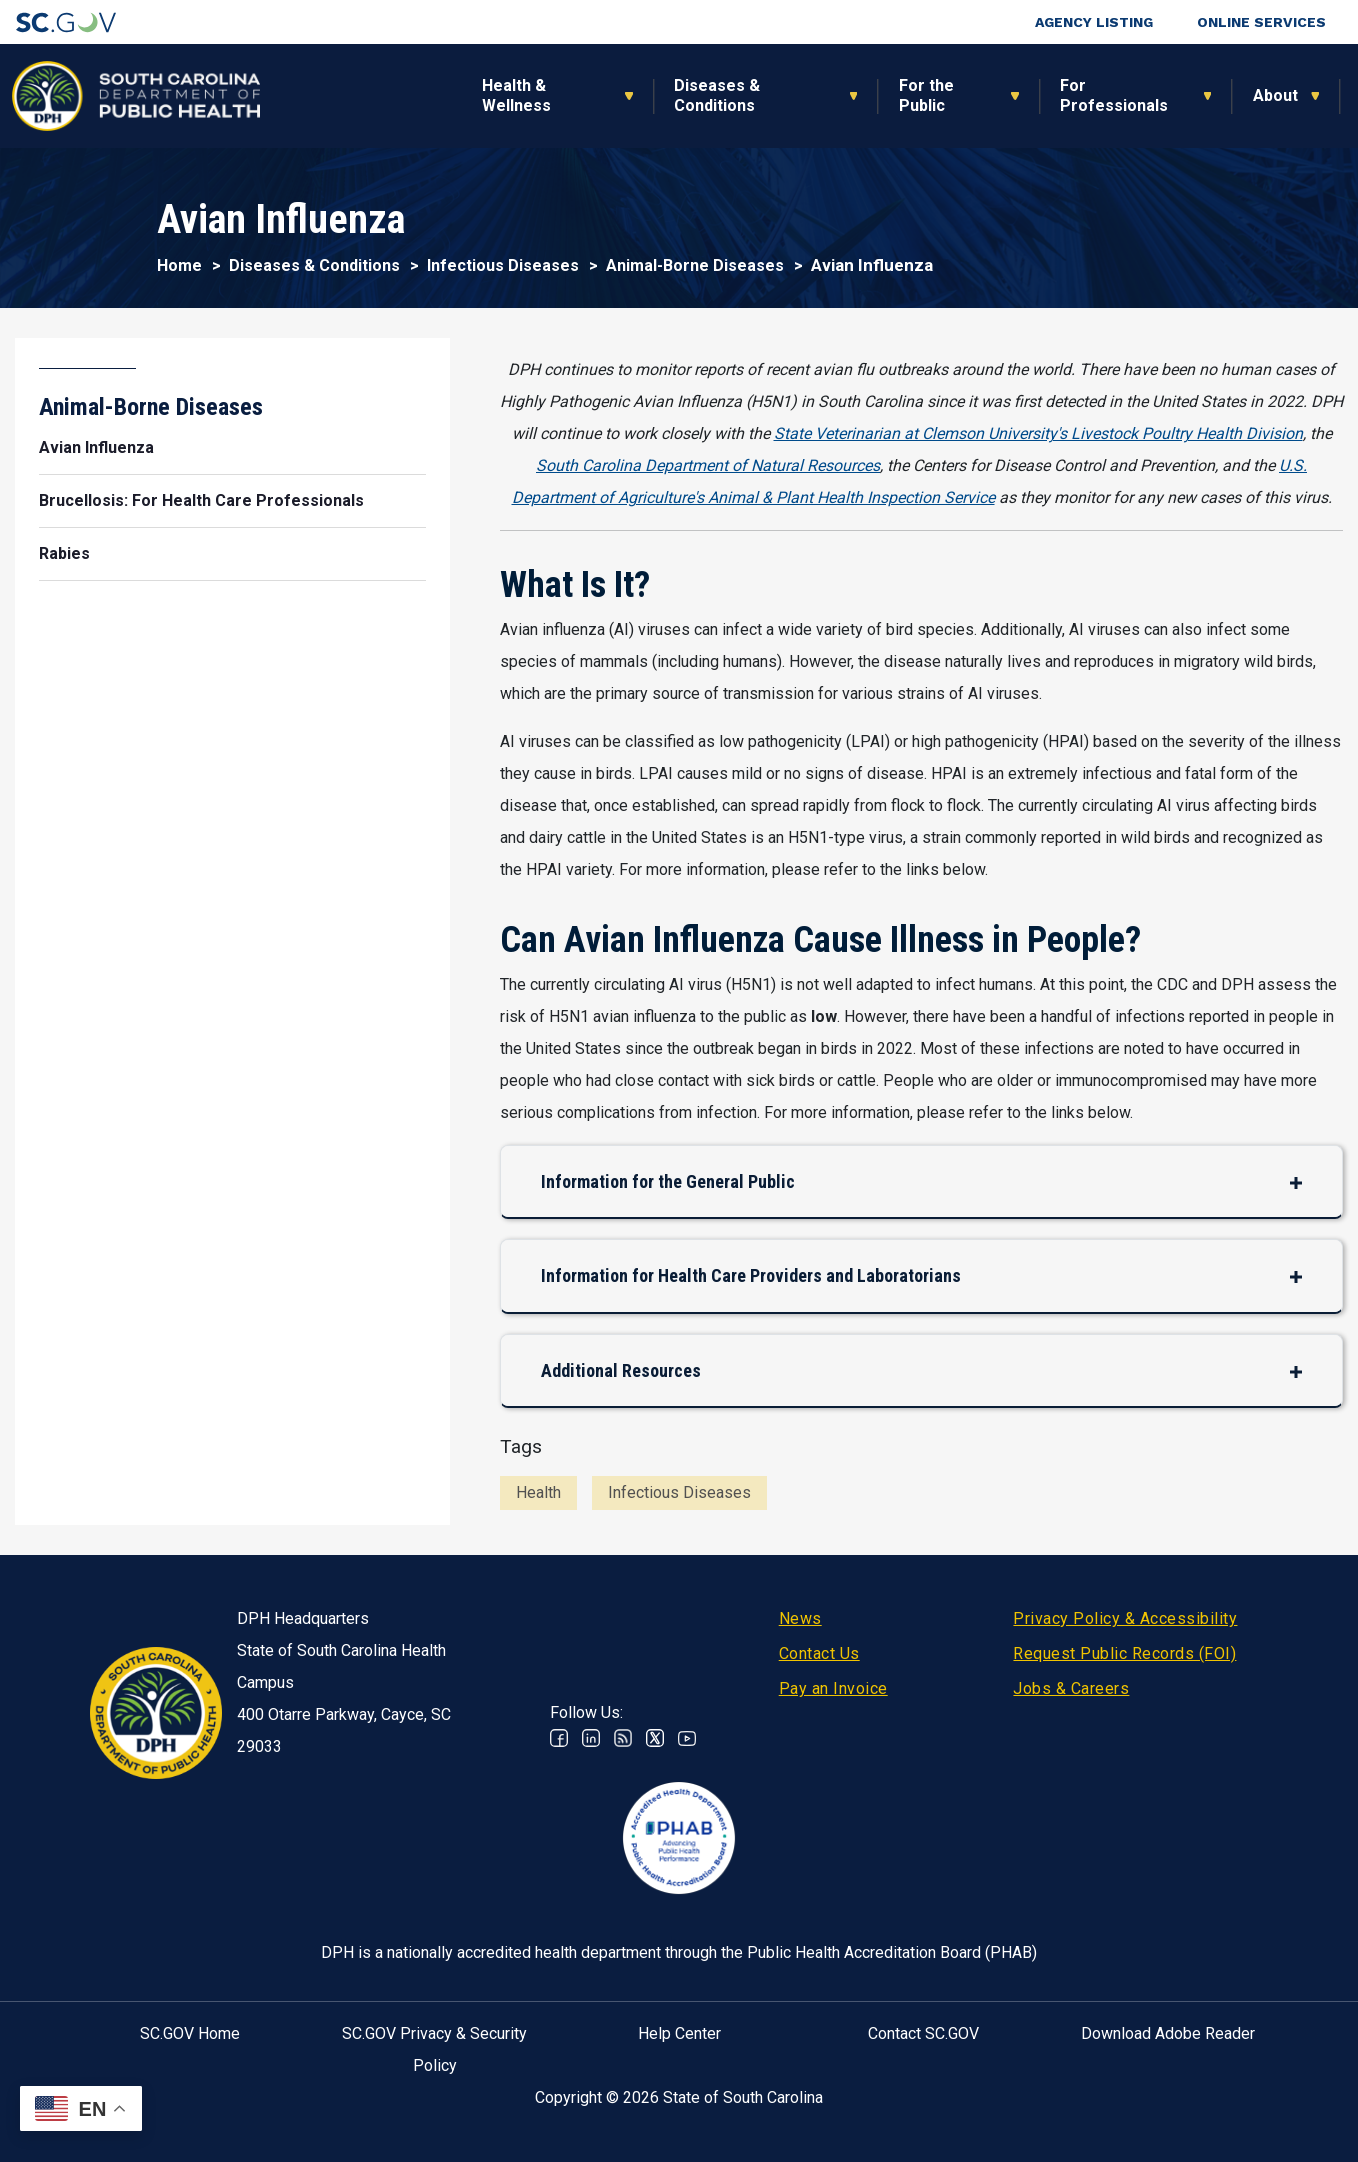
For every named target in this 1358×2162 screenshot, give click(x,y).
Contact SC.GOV (923, 2033)
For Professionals (911, 95)
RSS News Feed (623, 1738)
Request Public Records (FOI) (1124, 1653)
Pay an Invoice (833, 1688)
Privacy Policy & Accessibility (1125, 1618)
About (1072, 95)
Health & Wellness (314, 95)
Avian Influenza (96, 447)
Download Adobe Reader (1168, 2033)
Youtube (687, 1738)
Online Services (1261, 22)
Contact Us (819, 1653)
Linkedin (591, 1738)
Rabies (64, 553)
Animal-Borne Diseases (695, 265)
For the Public (723, 95)
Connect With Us (1208, 95)
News (800, 1618)
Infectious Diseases (503, 265)
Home (179, 265)
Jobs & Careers (1071, 1688)
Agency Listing (1094, 22)
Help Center (679, 2033)
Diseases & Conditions (515, 95)
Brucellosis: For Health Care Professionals (201, 500)
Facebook (559, 1738)
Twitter (655, 1738)
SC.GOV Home (190, 2033)
